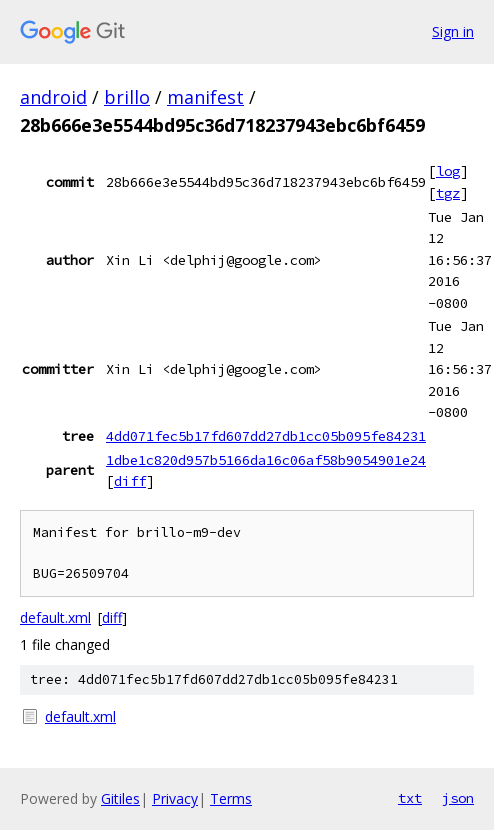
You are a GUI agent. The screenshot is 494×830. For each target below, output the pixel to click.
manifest (205, 97)
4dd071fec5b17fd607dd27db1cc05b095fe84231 (266, 436)
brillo (127, 97)
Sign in (453, 31)
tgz (448, 193)
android (53, 97)
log (448, 171)
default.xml (55, 617)
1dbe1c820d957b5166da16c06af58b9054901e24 (266, 460)
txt (410, 798)
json (458, 798)
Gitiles (120, 798)
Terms (231, 798)
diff (130, 481)
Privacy (175, 798)
